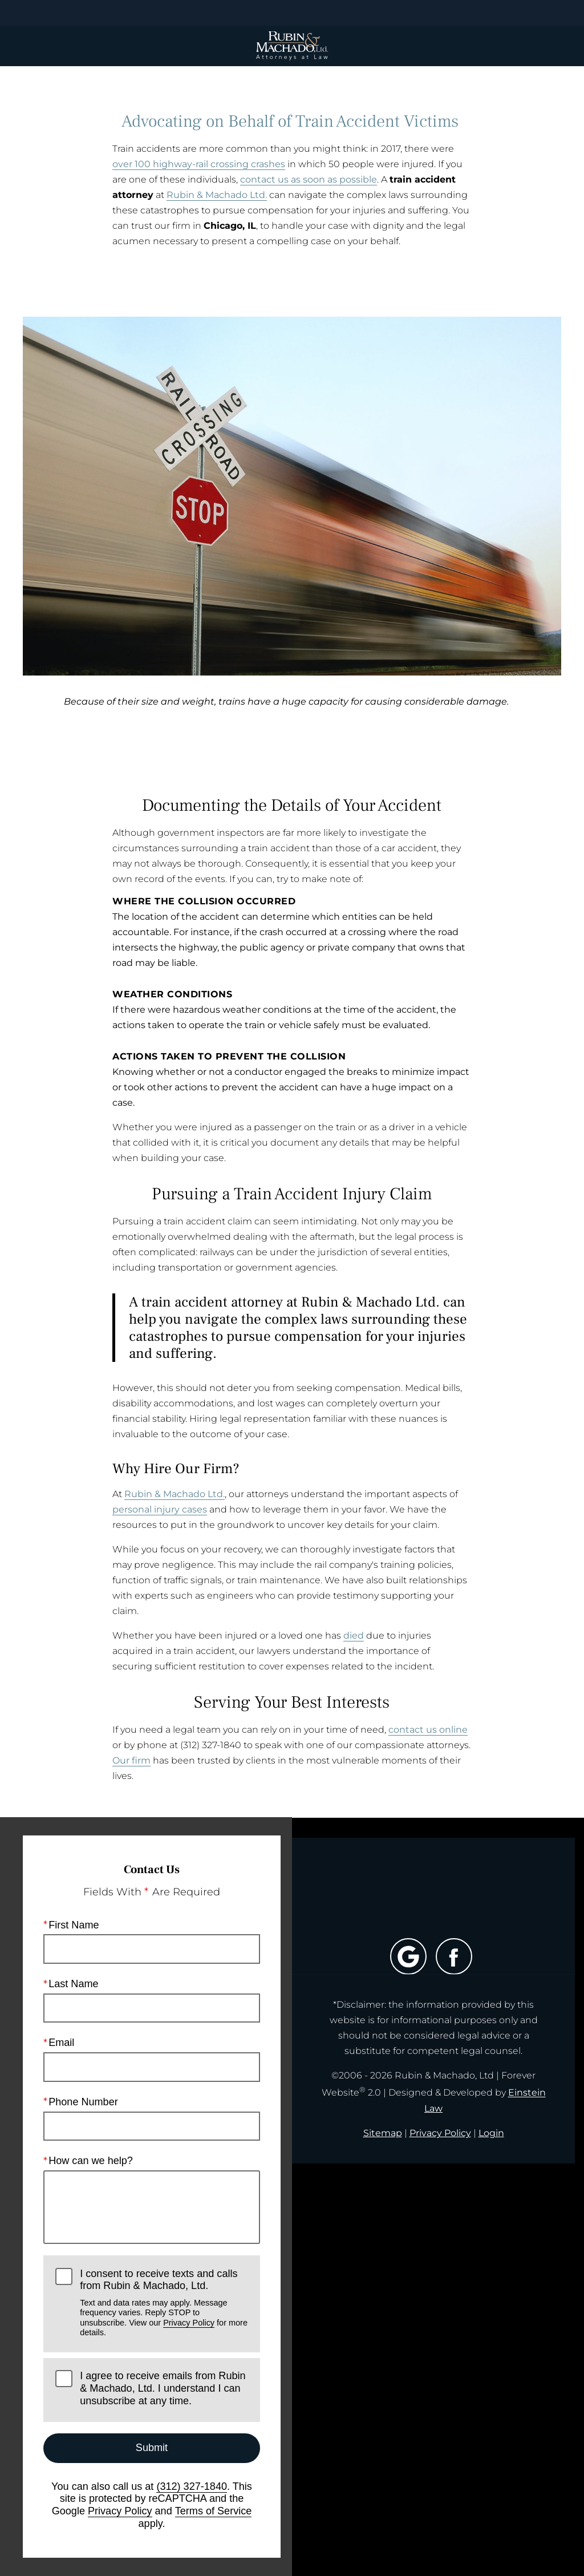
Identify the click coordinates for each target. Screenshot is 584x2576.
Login (491, 2133)
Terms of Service (213, 2511)
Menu (69, 13)
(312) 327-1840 (191, 2486)
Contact (507, 13)
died (353, 1635)
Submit (152, 2448)
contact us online (428, 1729)
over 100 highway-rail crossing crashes (198, 164)
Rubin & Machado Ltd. (217, 194)
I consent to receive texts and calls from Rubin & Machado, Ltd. (164, 2303)
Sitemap (382, 2133)
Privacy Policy (188, 2322)
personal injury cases (159, 1509)
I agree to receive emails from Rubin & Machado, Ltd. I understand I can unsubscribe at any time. (162, 2389)
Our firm (131, 1760)
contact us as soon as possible (308, 179)
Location (217, 13)
